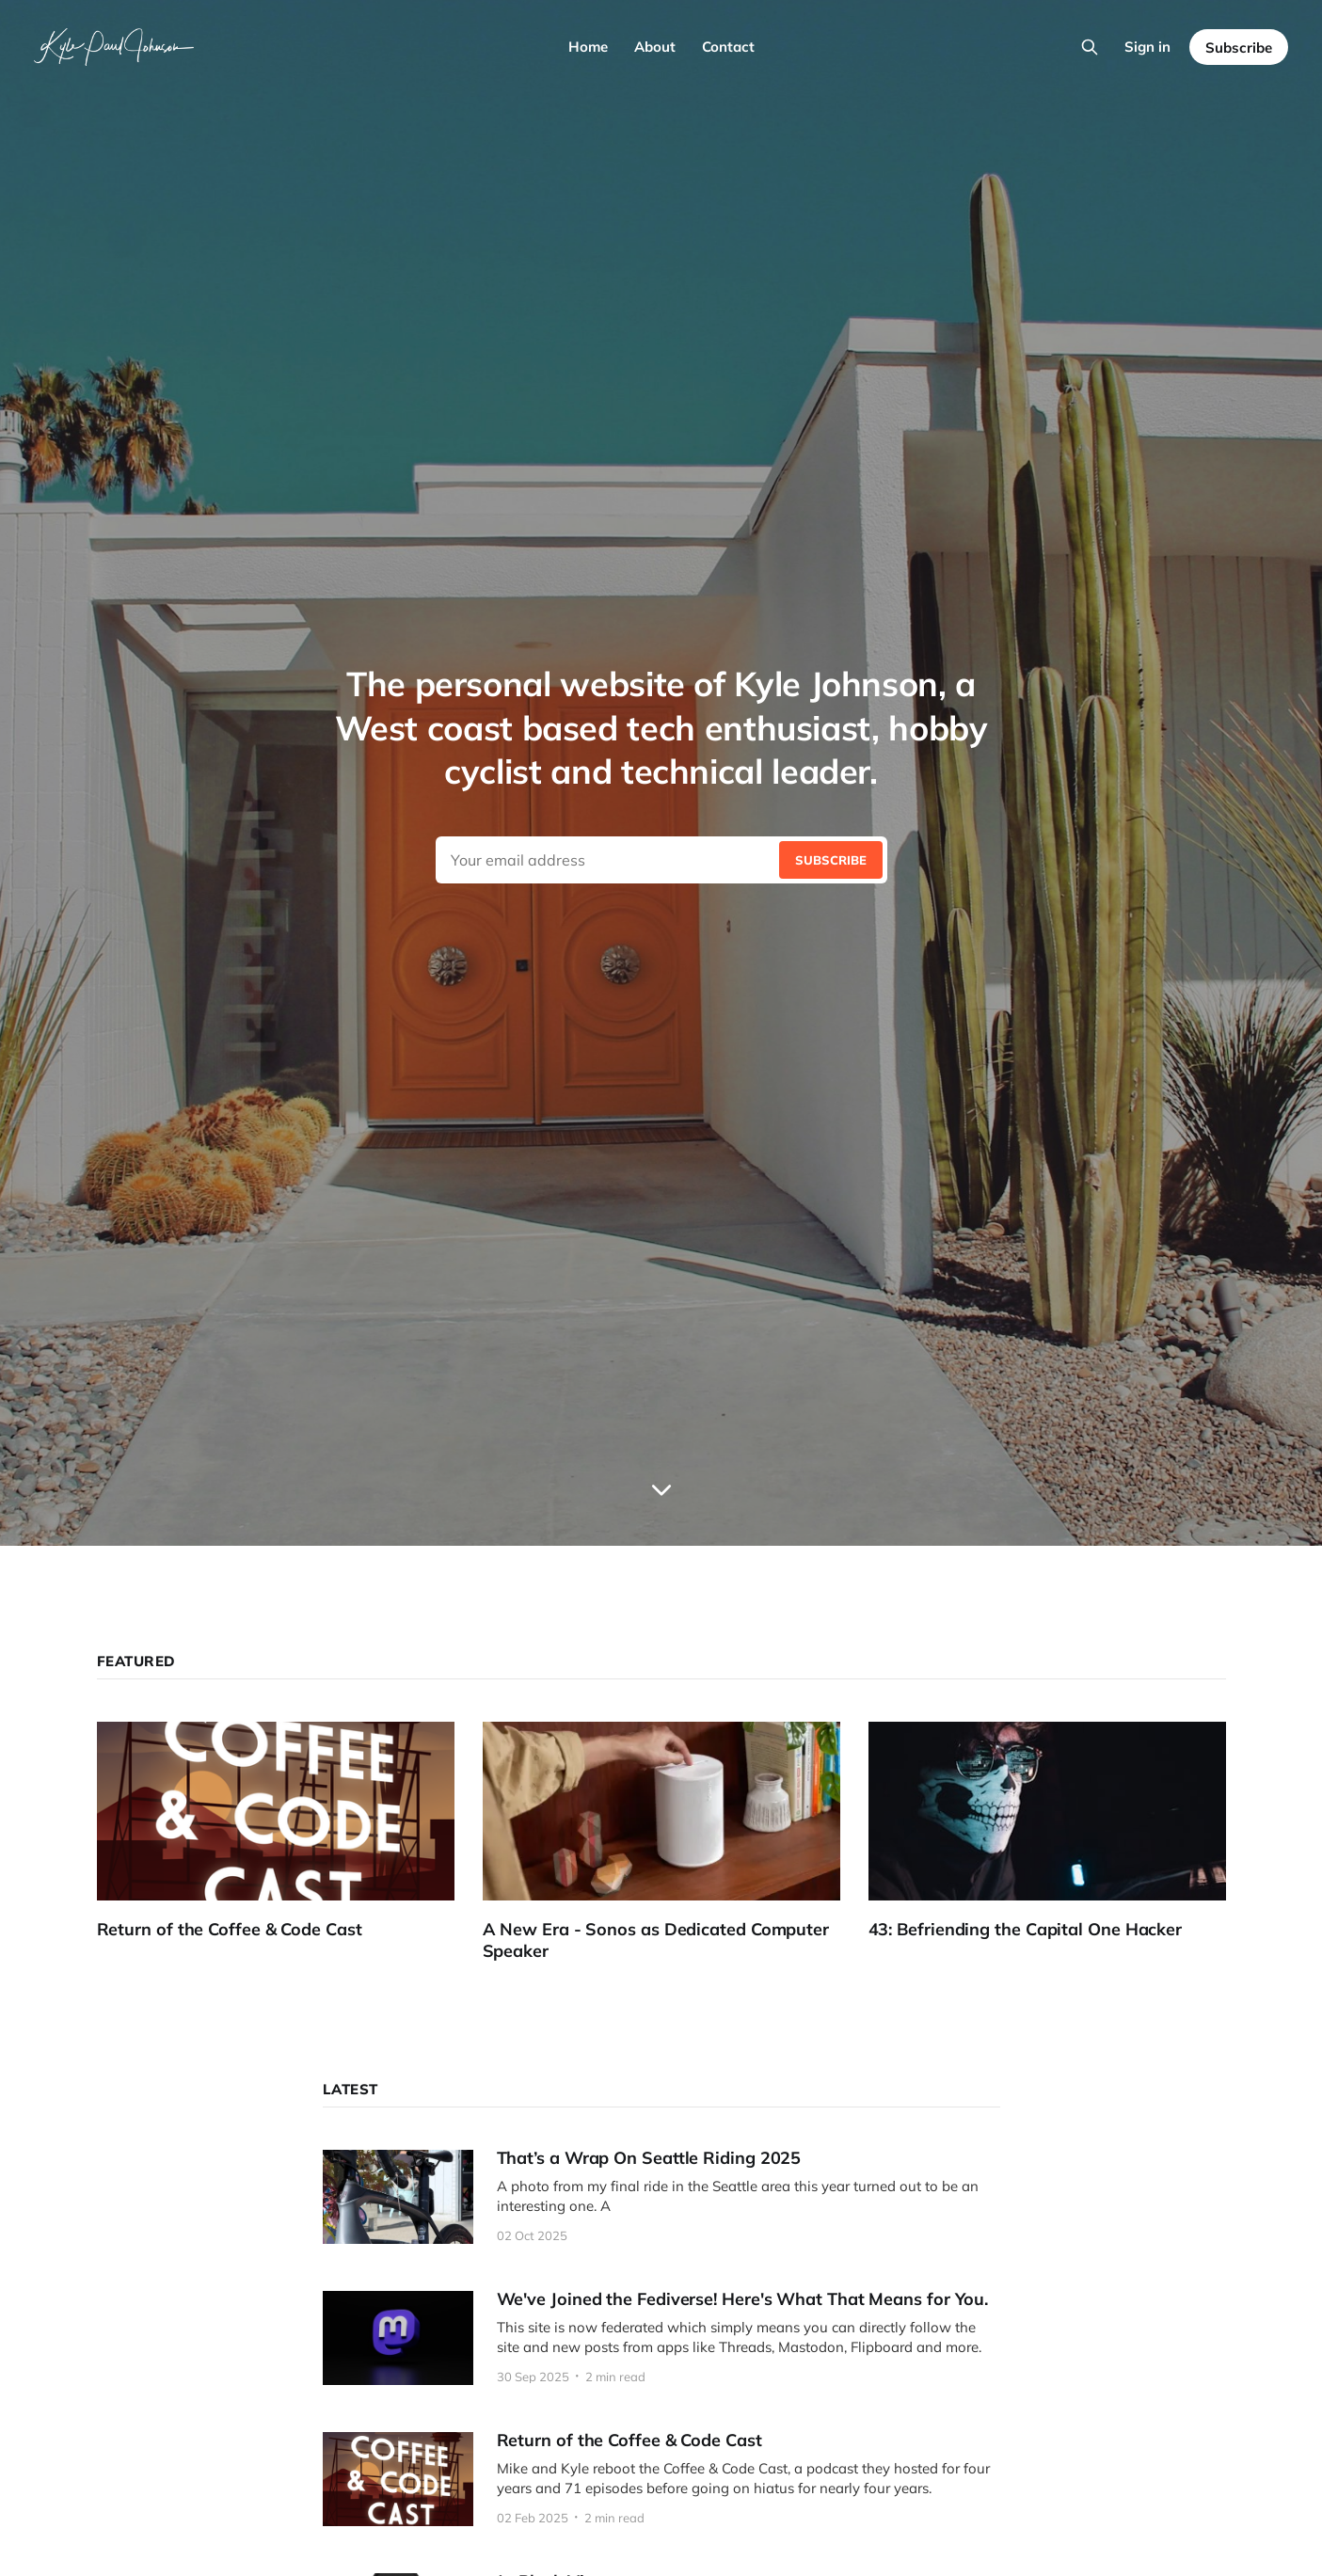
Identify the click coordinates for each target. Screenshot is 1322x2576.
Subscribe (1238, 47)
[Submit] (831, 860)
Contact (728, 47)
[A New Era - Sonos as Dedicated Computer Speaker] (675, 1842)
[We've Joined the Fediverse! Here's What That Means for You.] (661, 2338)
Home (588, 47)
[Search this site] (1089, 47)
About (655, 47)
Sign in (1147, 47)
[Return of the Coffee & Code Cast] (290, 1831)
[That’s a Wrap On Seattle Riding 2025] (661, 2196)
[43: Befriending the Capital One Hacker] (1061, 1831)
